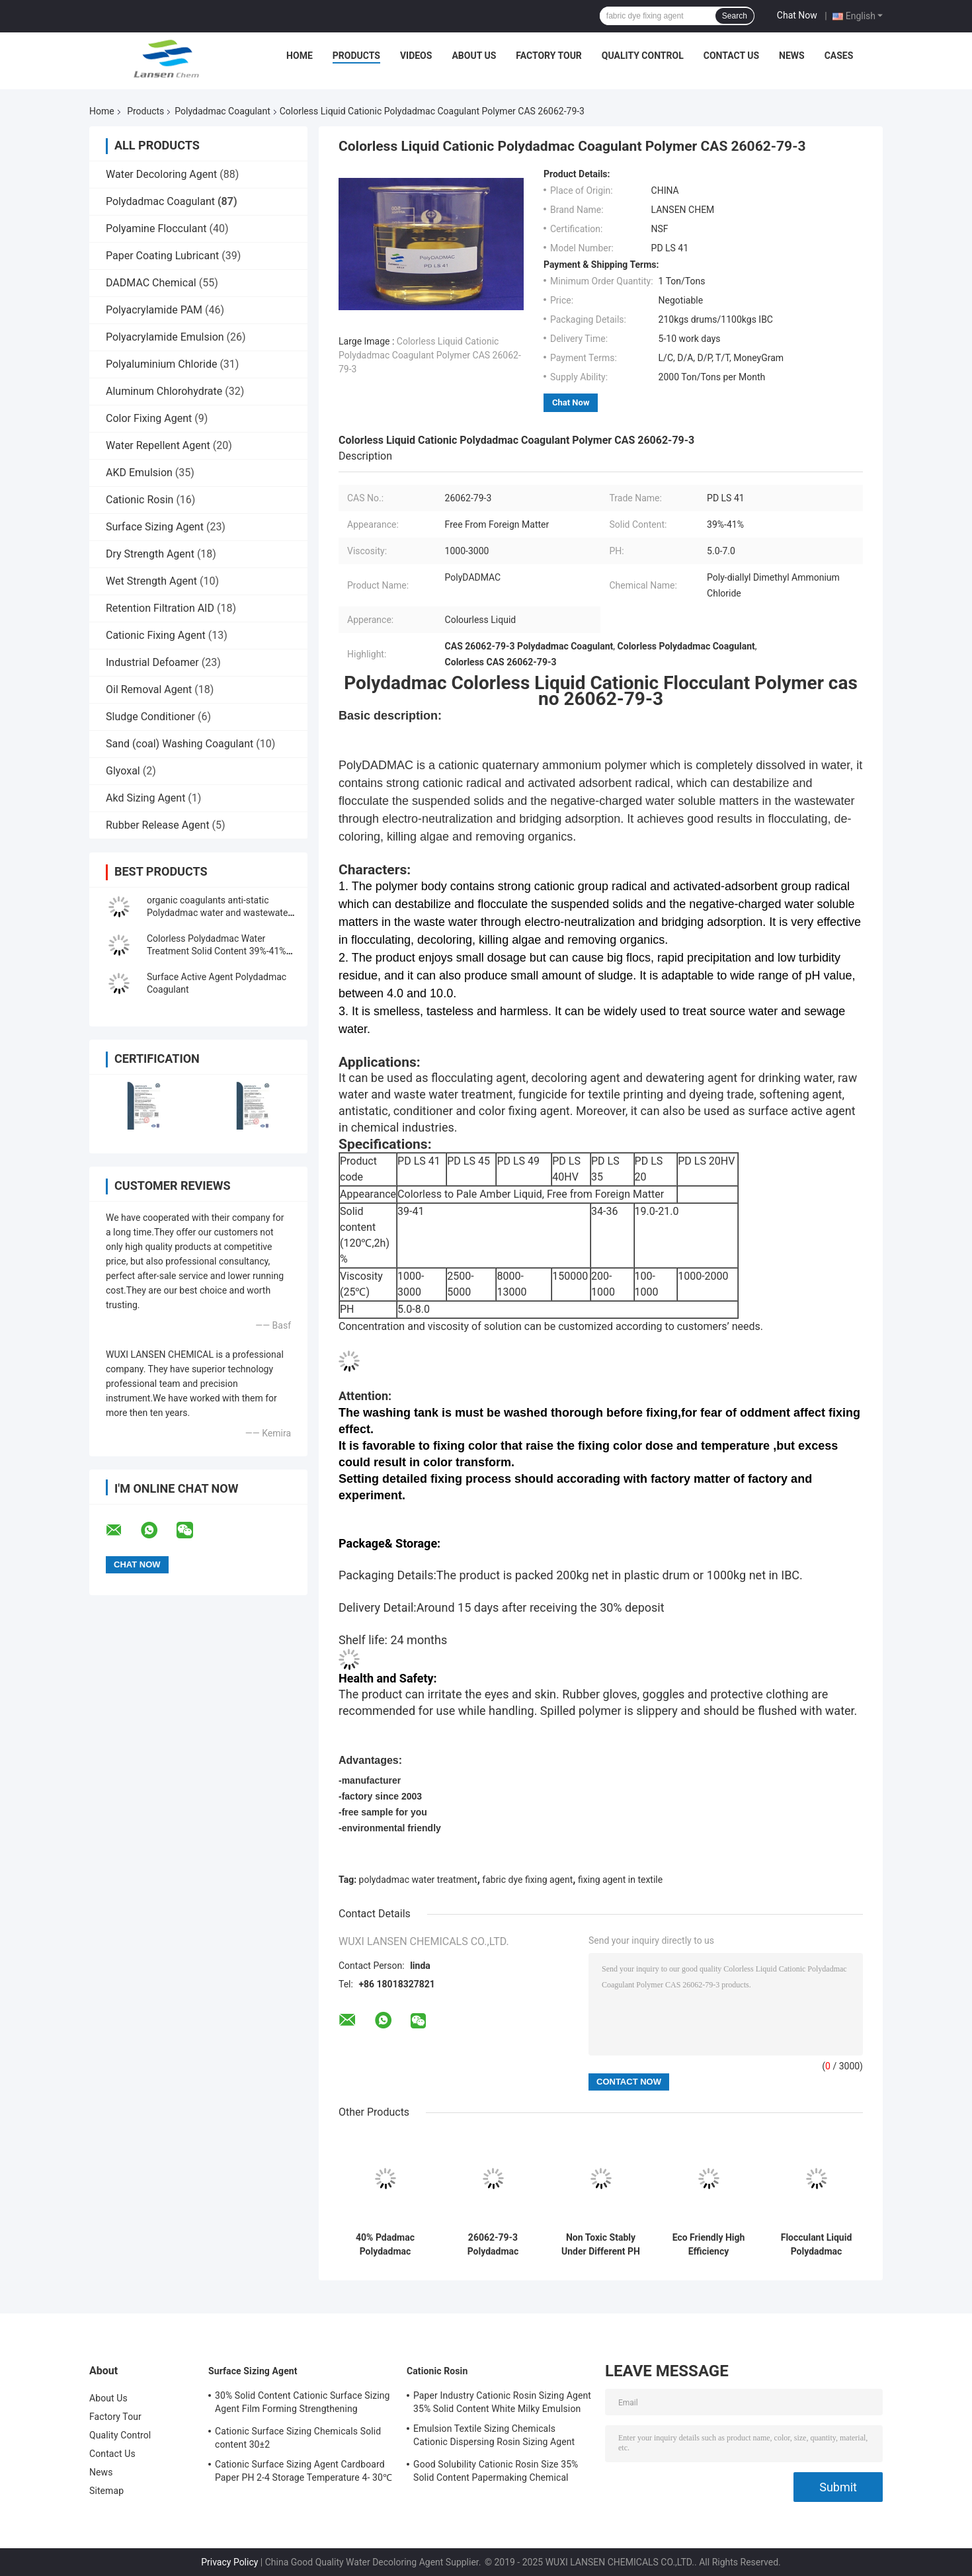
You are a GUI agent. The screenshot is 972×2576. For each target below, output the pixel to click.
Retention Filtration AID (160, 608)
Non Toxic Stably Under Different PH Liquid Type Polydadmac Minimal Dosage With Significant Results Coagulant (600, 2244)
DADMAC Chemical (151, 282)
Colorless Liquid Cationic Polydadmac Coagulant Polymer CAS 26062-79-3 (430, 355)
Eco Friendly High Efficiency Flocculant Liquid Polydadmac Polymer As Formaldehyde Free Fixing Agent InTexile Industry (708, 2244)
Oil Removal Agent (149, 689)
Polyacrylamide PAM (154, 310)
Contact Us (731, 55)
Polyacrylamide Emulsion (165, 337)
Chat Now (797, 15)
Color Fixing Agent (149, 418)
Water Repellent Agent (158, 445)
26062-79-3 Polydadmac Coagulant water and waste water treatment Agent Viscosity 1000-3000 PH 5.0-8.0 (493, 2244)
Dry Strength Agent (150, 554)
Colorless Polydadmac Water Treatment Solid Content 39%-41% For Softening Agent (216, 951)
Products (356, 55)
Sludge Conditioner (150, 716)
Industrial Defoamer (152, 662)
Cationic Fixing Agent (156, 635)
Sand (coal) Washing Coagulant (179, 743)
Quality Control (643, 55)
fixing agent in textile (620, 1879)
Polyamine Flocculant (156, 228)
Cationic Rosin (139, 499)
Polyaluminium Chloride (161, 364)
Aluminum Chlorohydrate (164, 391)
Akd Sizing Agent (145, 798)
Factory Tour (549, 55)
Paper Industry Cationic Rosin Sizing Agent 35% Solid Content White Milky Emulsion (502, 2402)
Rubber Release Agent (158, 825)
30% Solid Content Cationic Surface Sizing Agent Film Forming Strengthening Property (302, 2404)
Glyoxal (123, 771)
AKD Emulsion (139, 472)
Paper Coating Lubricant (162, 255)
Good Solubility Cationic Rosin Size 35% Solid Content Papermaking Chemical (495, 2471)
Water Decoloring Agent (161, 174)
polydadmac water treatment (418, 1879)
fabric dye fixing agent (527, 1879)
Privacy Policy (229, 2562)
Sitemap (106, 2490)
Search (734, 16)
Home (299, 55)
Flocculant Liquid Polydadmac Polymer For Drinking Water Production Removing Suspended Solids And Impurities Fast (816, 2244)
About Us (474, 55)
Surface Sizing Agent (155, 526)
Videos (416, 55)
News (792, 55)
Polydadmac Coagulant (222, 111)
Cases (839, 55)
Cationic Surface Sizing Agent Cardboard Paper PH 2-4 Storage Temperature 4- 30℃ (303, 2471)
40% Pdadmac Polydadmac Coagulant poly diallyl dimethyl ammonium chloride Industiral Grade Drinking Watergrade (385, 2244)
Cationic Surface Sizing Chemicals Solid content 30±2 (298, 2438)
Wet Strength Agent (151, 581)
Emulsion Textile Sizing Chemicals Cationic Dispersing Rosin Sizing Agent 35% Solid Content (494, 2437)
